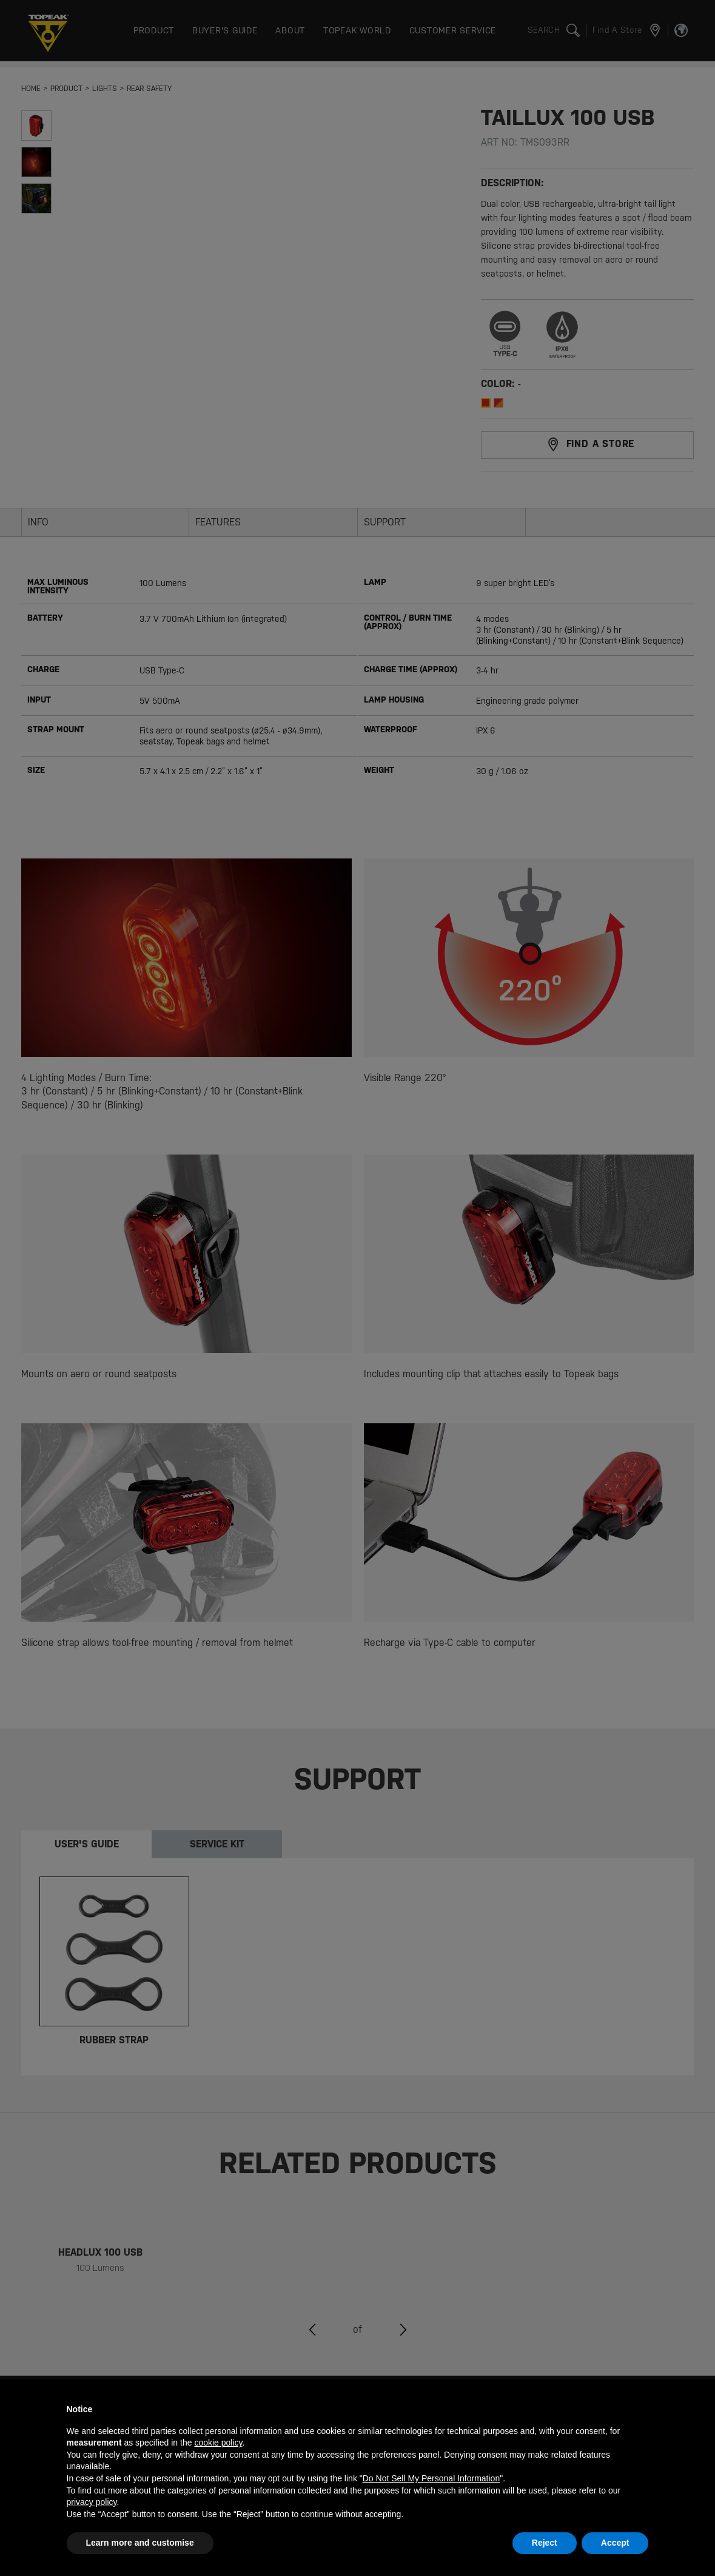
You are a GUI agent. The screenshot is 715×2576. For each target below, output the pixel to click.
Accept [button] (615, 2542)
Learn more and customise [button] (140, 2542)
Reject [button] (544, 2542)
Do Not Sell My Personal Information (431, 2478)
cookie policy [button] (218, 2442)
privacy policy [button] (92, 2502)
